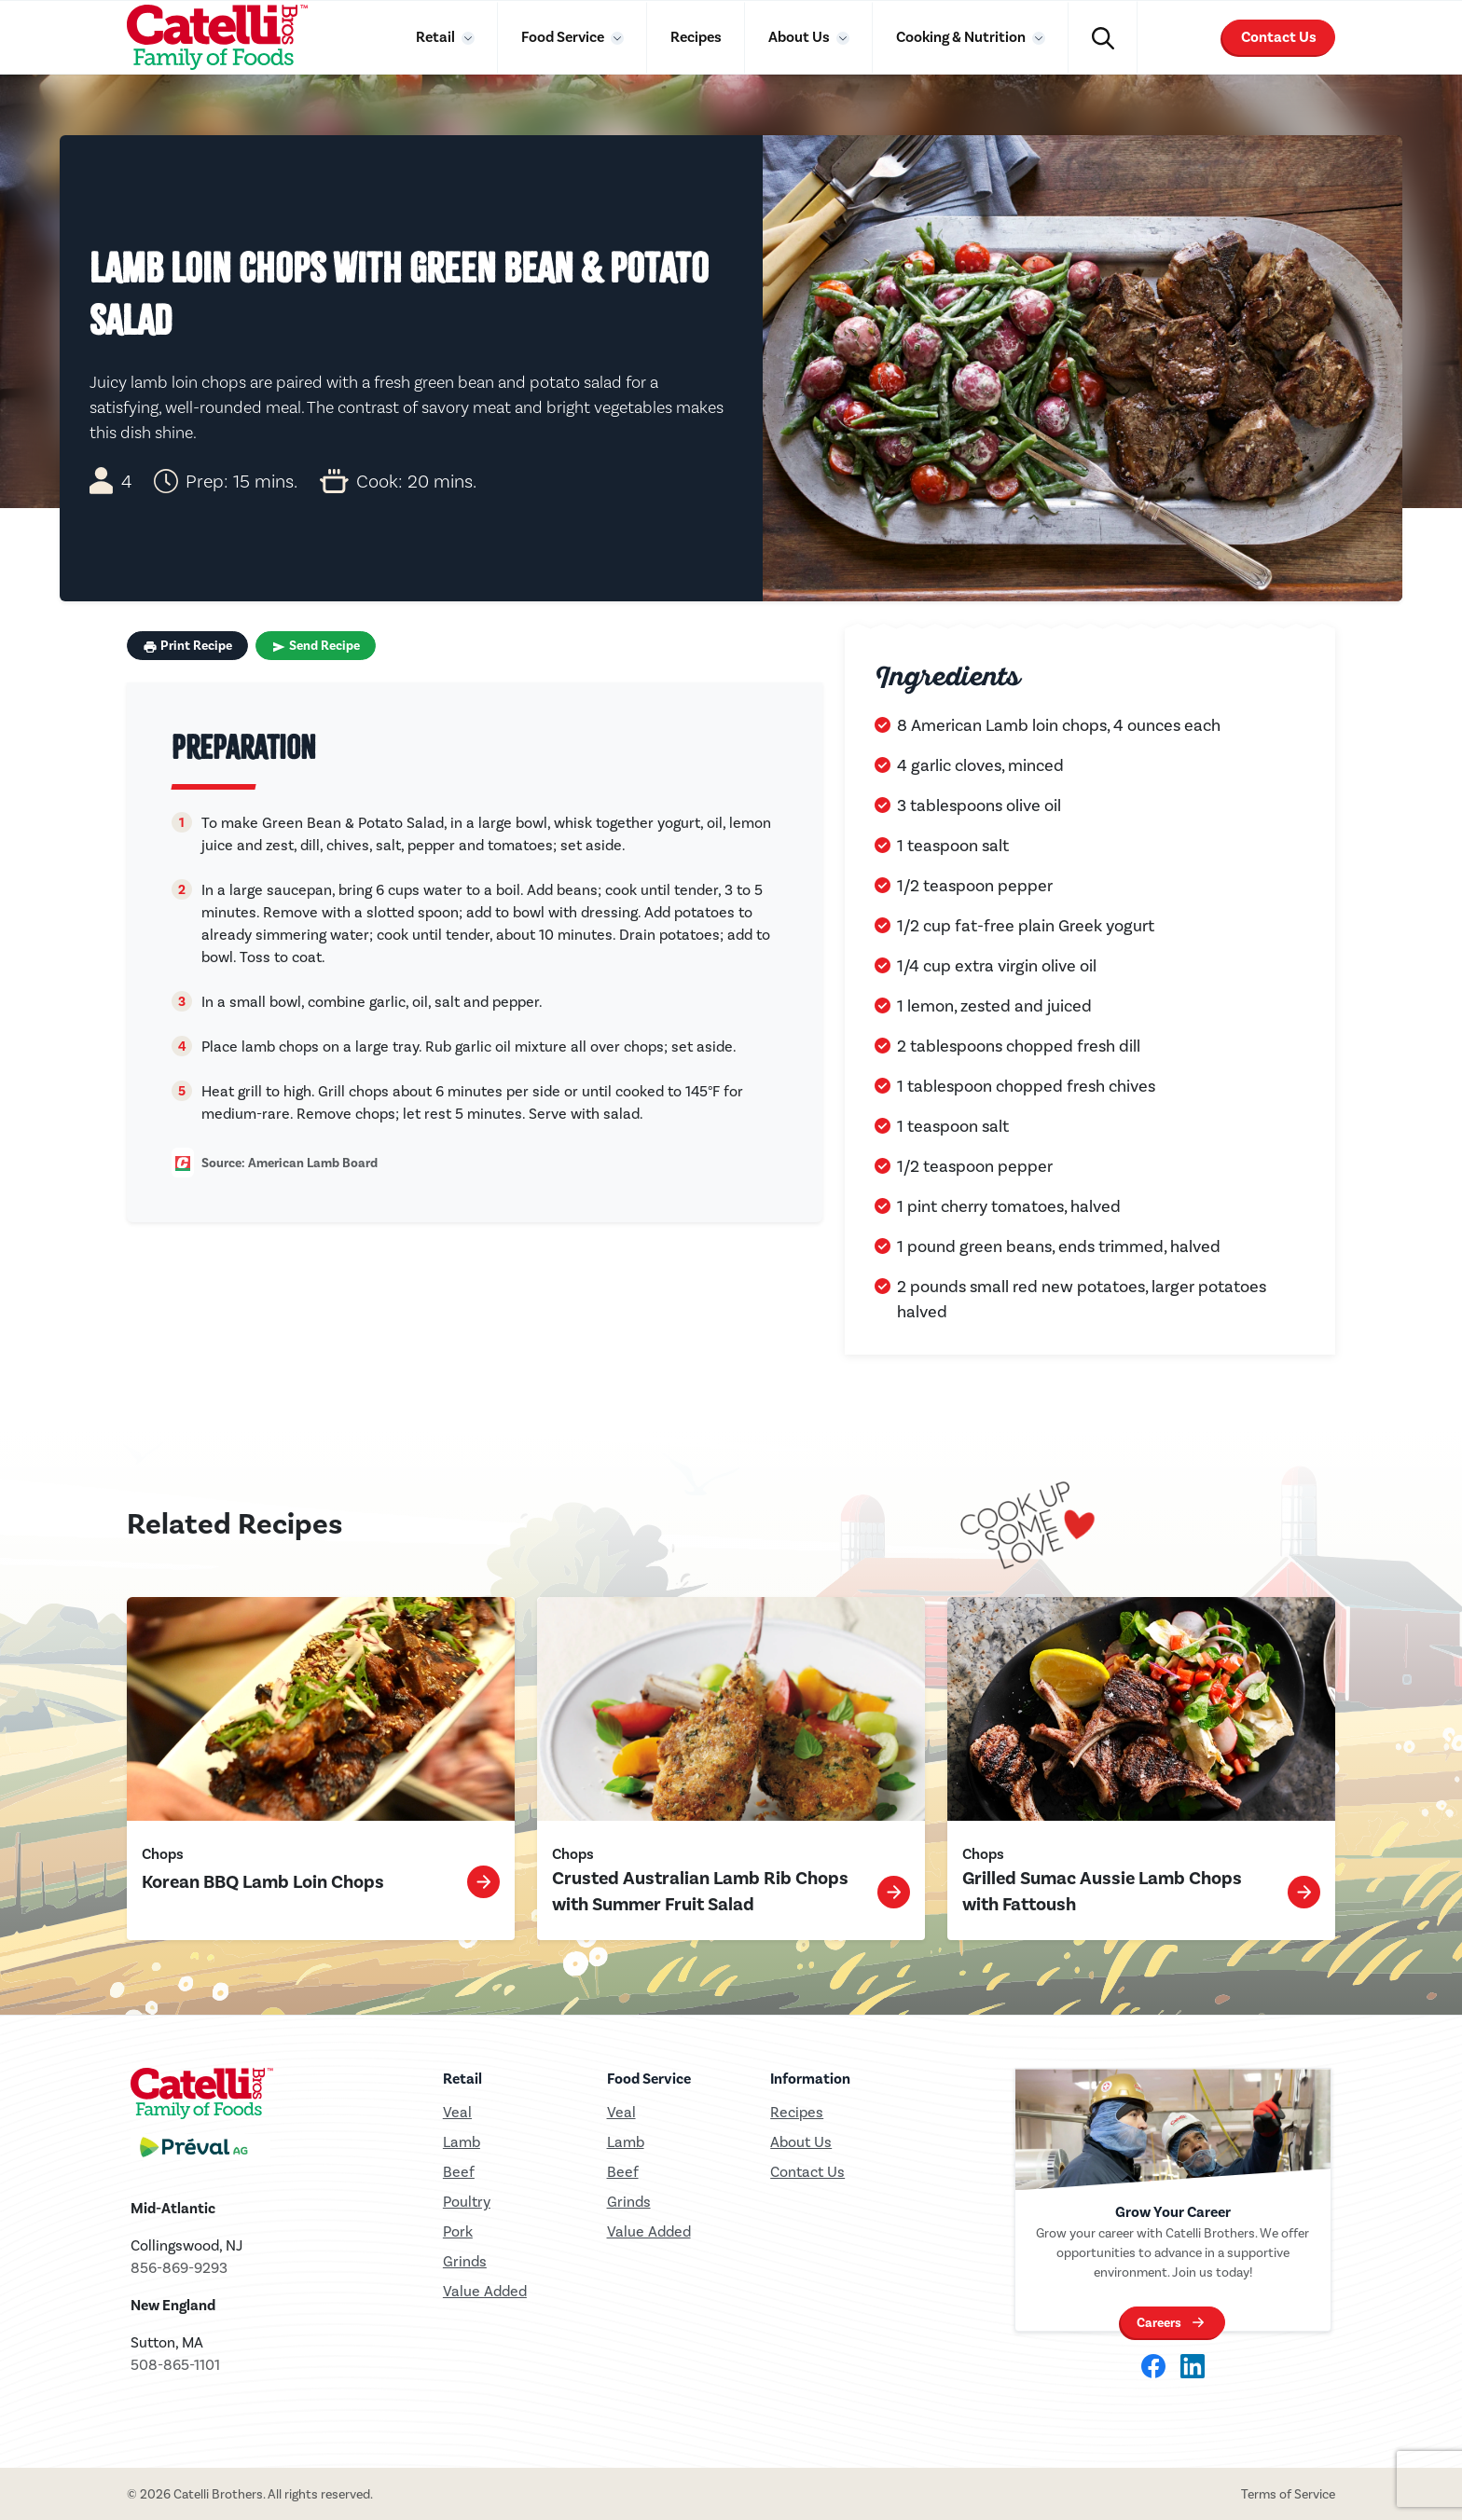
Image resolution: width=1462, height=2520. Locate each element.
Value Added (485, 2291)
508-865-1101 (175, 2365)
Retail (437, 37)
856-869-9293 (179, 2268)
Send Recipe (315, 646)
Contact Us (1279, 37)
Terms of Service (1288, 2494)
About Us (800, 37)
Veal (621, 2112)
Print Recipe (187, 646)
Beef (459, 2172)
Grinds (465, 2261)
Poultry (466, 2201)
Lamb (461, 2142)
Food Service (564, 37)
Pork (458, 2231)
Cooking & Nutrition (962, 37)
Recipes (696, 37)
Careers (1159, 2323)
